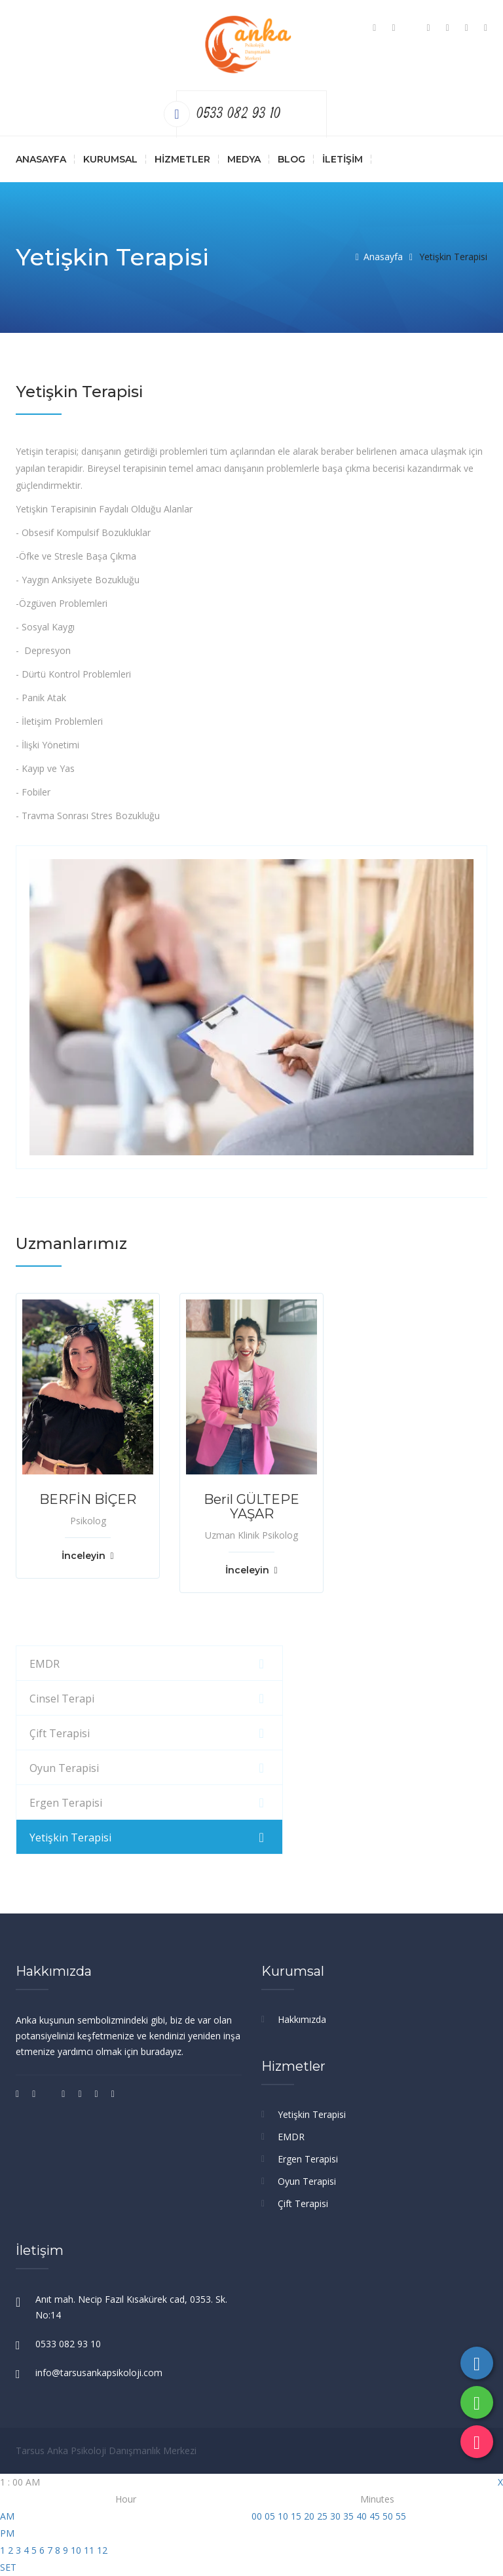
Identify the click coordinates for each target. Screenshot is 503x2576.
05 (270, 2516)
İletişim (342, 159)
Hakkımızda (302, 2019)
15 (296, 2516)
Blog (291, 159)
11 (89, 2550)
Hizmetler (182, 159)
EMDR (44, 1664)
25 (322, 2516)
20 (309, 2516)
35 (348, 2516)
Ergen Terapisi (65, 1803)
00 (257, 2516)
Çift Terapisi (59, 1733)
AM (7, 2516)
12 (102, 2550)
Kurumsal (110, 159)
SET (8, 2567)
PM (7, 2533)
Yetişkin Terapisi (70, 1837)
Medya (244, 159)
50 (387, 2516)
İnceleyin (87, 1556)
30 (335, 2516)
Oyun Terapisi (64, 1768)
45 (374, 2516)
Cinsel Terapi (61, 1698)
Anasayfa (41, 159)
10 (76, 2550)
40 (361, 2516)
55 (401, 2516)
